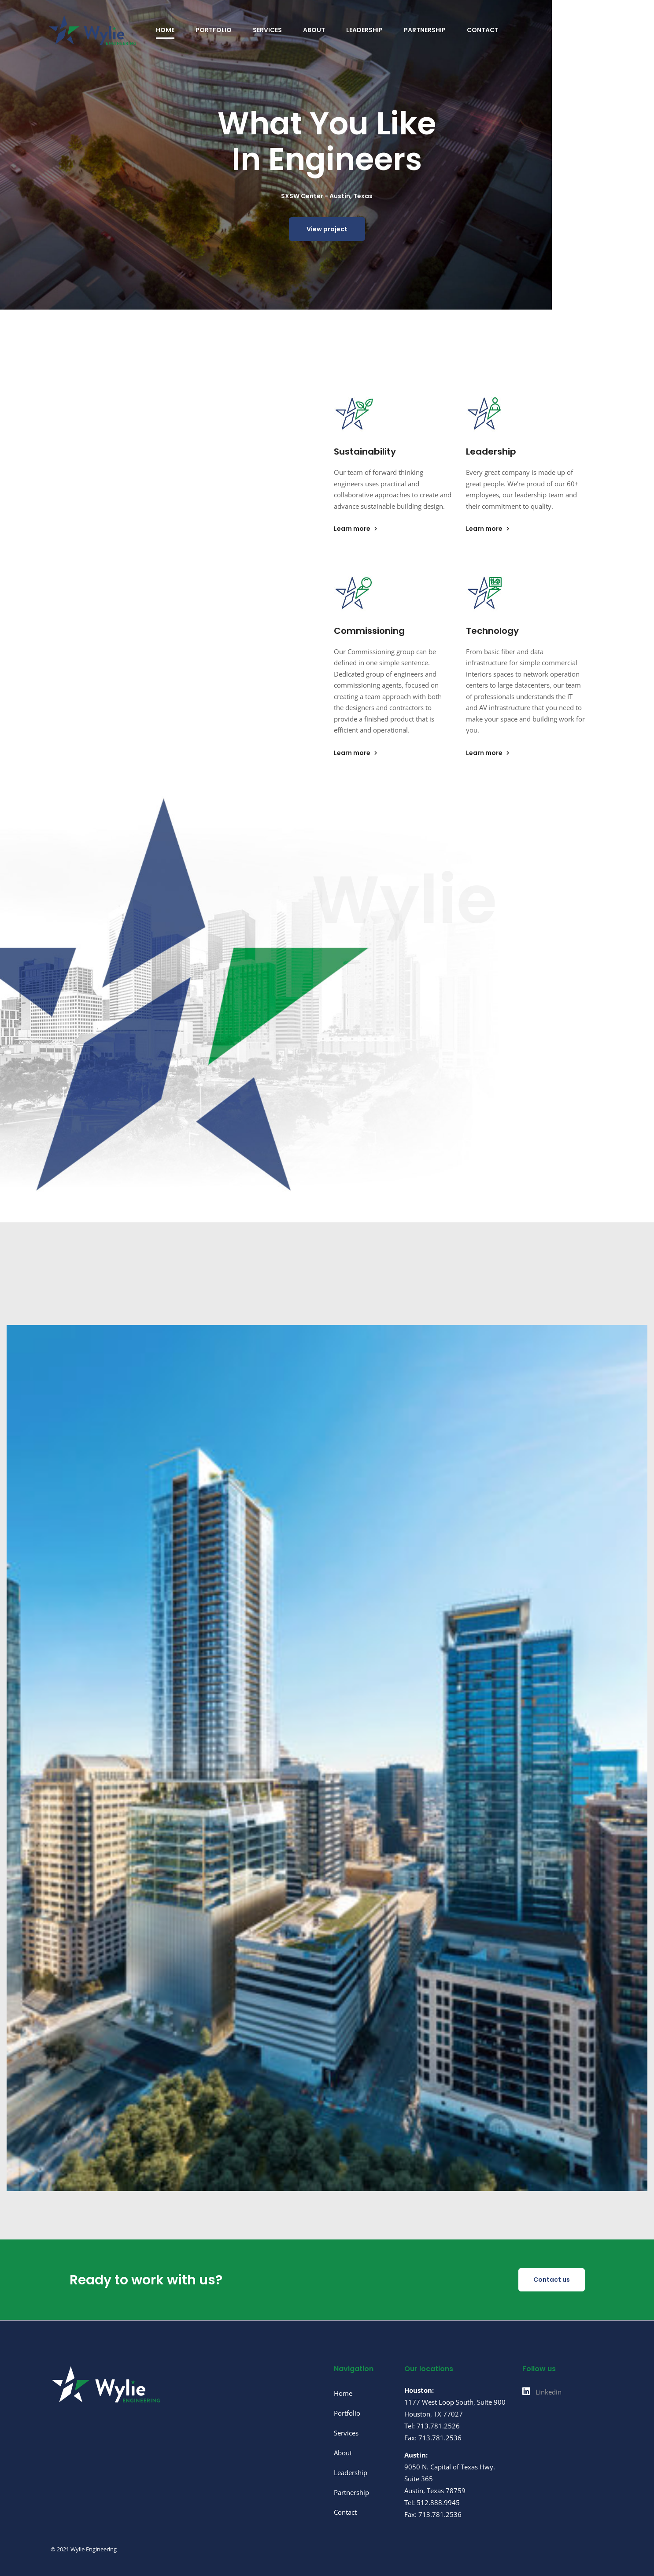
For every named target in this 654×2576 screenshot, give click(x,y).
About (343, 2452)
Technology (492, 631)
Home (343, 2393)
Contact (345, 2512)
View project (327, 233)
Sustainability (365, 451)
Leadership (491, 451)
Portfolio (347, 2413)
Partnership (351, 2492)
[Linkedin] (542, 2392)
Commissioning (369, 631)
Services (346, 2432)
